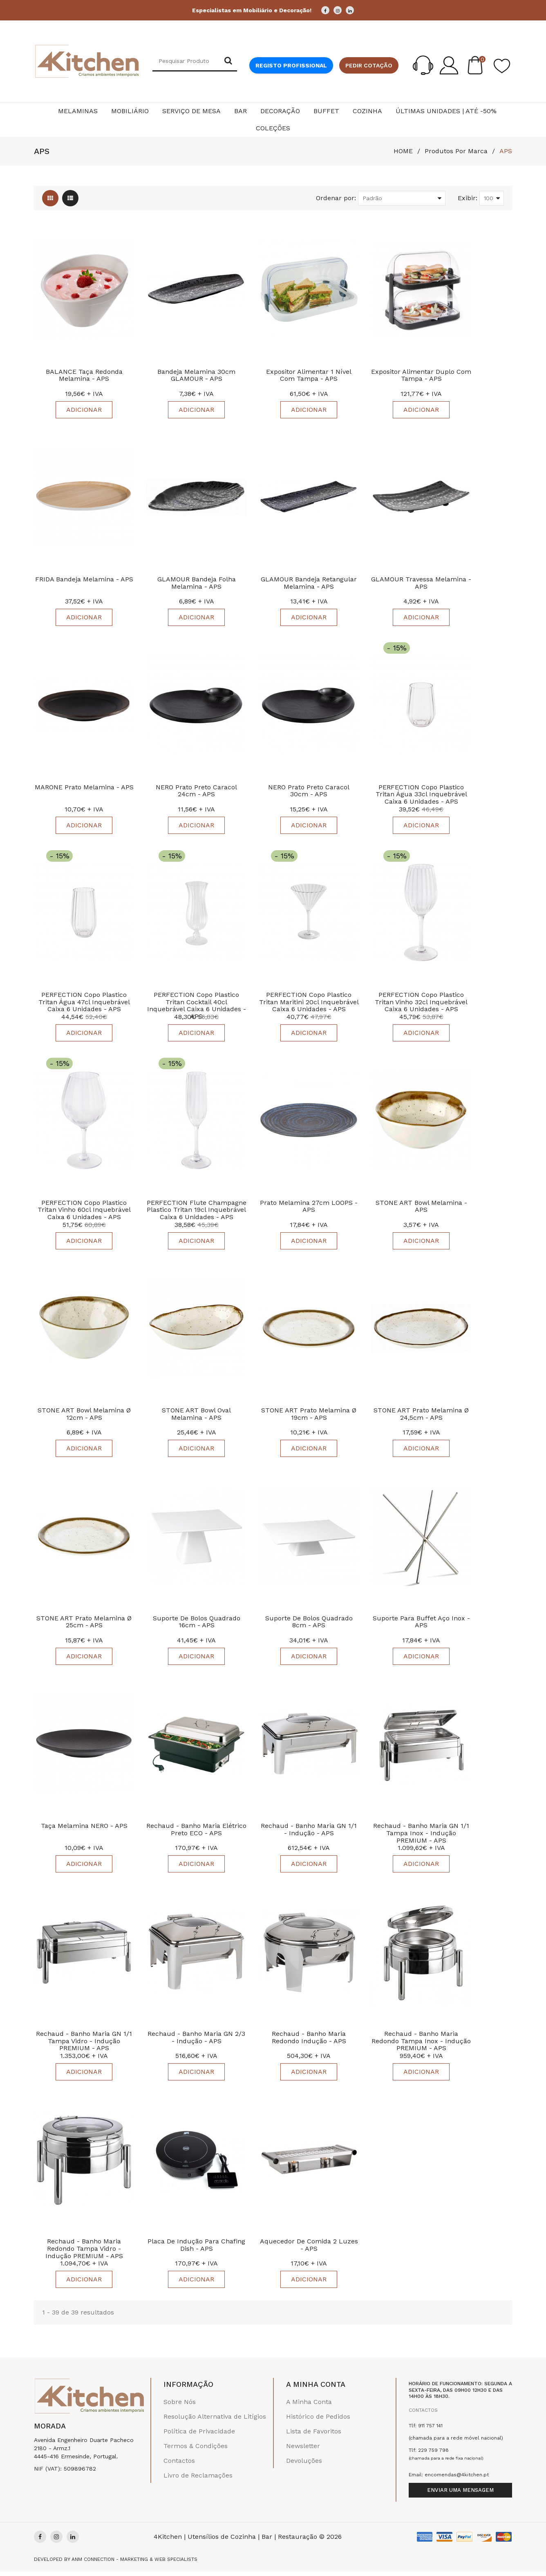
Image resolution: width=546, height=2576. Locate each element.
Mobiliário (130, 111)
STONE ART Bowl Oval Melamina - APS (196, 1416)
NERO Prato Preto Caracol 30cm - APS (308, 792)
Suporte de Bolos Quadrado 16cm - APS (196, 1625)
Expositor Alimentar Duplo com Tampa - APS (421, 375)
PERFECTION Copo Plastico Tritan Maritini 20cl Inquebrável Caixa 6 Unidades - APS (309, 1004)
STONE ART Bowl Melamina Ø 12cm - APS (84, 1416)
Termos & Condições (195, 2450)
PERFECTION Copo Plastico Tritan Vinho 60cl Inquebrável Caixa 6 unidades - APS (84, 1212)
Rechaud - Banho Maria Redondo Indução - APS (309, 2041)
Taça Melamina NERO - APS (84, 1829)
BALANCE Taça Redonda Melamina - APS (84, 375)
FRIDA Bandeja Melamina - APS (84, 580)
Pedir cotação (368, 65)
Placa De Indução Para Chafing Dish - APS (196, 2249)
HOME (403, 151)
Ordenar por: (336, 198)
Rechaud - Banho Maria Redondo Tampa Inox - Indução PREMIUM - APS (421, 2045)
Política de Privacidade (199, 2436)
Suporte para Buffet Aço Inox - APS (421, 1625)
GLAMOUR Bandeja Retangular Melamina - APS (309, 583)
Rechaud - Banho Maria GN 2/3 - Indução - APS (196, 2041)
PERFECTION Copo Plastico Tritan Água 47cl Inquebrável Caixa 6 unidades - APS (84, 1004)
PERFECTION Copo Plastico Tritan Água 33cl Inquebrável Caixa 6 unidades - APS (421, 795)
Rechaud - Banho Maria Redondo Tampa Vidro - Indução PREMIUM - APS (84, 2253)
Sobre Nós (179, 2406)
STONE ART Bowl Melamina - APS (421, 1208)
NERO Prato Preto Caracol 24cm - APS (196, 792)
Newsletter (303, 2450)
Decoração (280, 111)
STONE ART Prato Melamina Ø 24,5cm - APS (421, 1416)
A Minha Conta (309, 2406)
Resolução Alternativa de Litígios (214, 2421)
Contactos (179, 2465)
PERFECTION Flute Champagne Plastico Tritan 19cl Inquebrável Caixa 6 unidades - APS (196, 1212)
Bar (240, 111)
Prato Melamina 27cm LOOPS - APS (309, 1208)
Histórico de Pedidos (318, 2421)
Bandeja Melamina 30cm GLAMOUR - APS (196, 375)
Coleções (273, 128)
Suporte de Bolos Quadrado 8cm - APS (309, 1625)
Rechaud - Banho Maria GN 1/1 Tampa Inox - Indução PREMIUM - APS (421, 1836)
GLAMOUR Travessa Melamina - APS (421, 583)
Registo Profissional (291, 65)
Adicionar (84, 410)
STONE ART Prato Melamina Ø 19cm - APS (308, 1416)
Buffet (326, 111)
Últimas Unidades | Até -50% (446, 111)
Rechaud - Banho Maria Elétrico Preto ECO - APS (196, 1833)
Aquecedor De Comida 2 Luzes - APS (309, 2249)
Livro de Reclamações (198, 2480)
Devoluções (304, 2465)
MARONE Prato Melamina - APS (84, 788)
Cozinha (367, 111)
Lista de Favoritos (313, 2436)
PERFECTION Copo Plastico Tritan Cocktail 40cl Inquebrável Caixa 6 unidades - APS (196, 1007)
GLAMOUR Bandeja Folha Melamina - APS (196, 583)
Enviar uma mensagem (460, 2494)
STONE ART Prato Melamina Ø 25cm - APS (84, 1625)
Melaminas (78, 111)
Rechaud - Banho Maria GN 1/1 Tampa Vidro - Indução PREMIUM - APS (84, 2045)
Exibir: (467, 198)
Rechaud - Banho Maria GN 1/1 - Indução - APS (309, 1833)
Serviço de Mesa (191, 111)
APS (505, 151)
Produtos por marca (456, 151)
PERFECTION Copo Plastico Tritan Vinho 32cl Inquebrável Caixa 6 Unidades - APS (421, 1004)
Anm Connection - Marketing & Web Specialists (134, 2564)
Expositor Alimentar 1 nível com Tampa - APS (308, 375)
